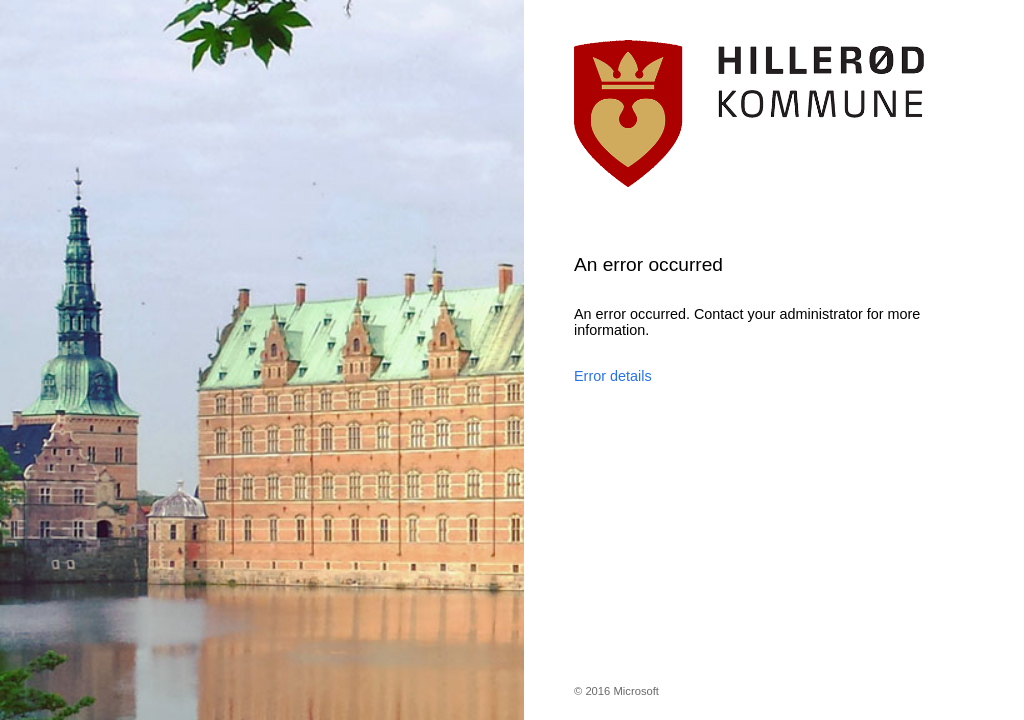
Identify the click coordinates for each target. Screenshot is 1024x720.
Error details (613, 376)
